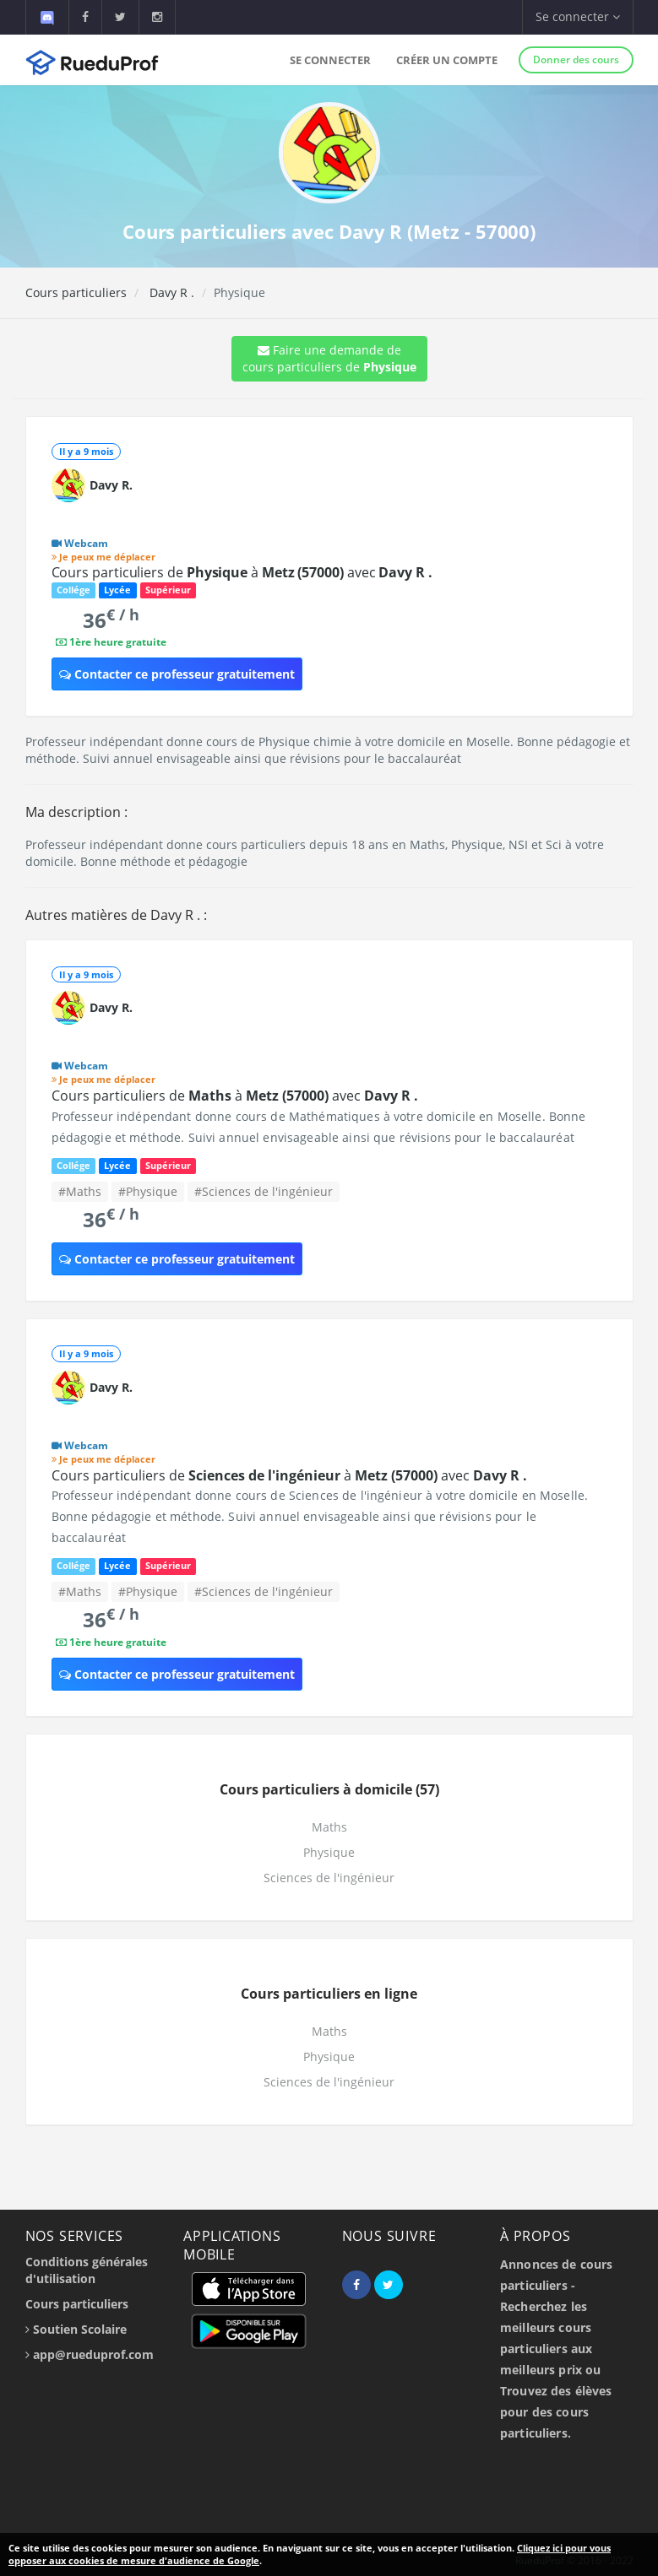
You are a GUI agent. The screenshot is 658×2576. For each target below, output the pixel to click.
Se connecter (330, 60)
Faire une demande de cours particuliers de (329, 358)
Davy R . (170, 292)
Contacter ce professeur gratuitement (177, 674)
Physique (329, 1852)
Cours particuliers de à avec (242, 572)
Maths (329, 1827)
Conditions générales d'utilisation (86, 2270)
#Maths (79, 1191)
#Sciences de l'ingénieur (263, 1191)
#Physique (147, 1191)
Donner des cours (576, 59)
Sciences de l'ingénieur (329, 1878)
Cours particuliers (76, 292)
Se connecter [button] (578, 16)
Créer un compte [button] (447, 60)
